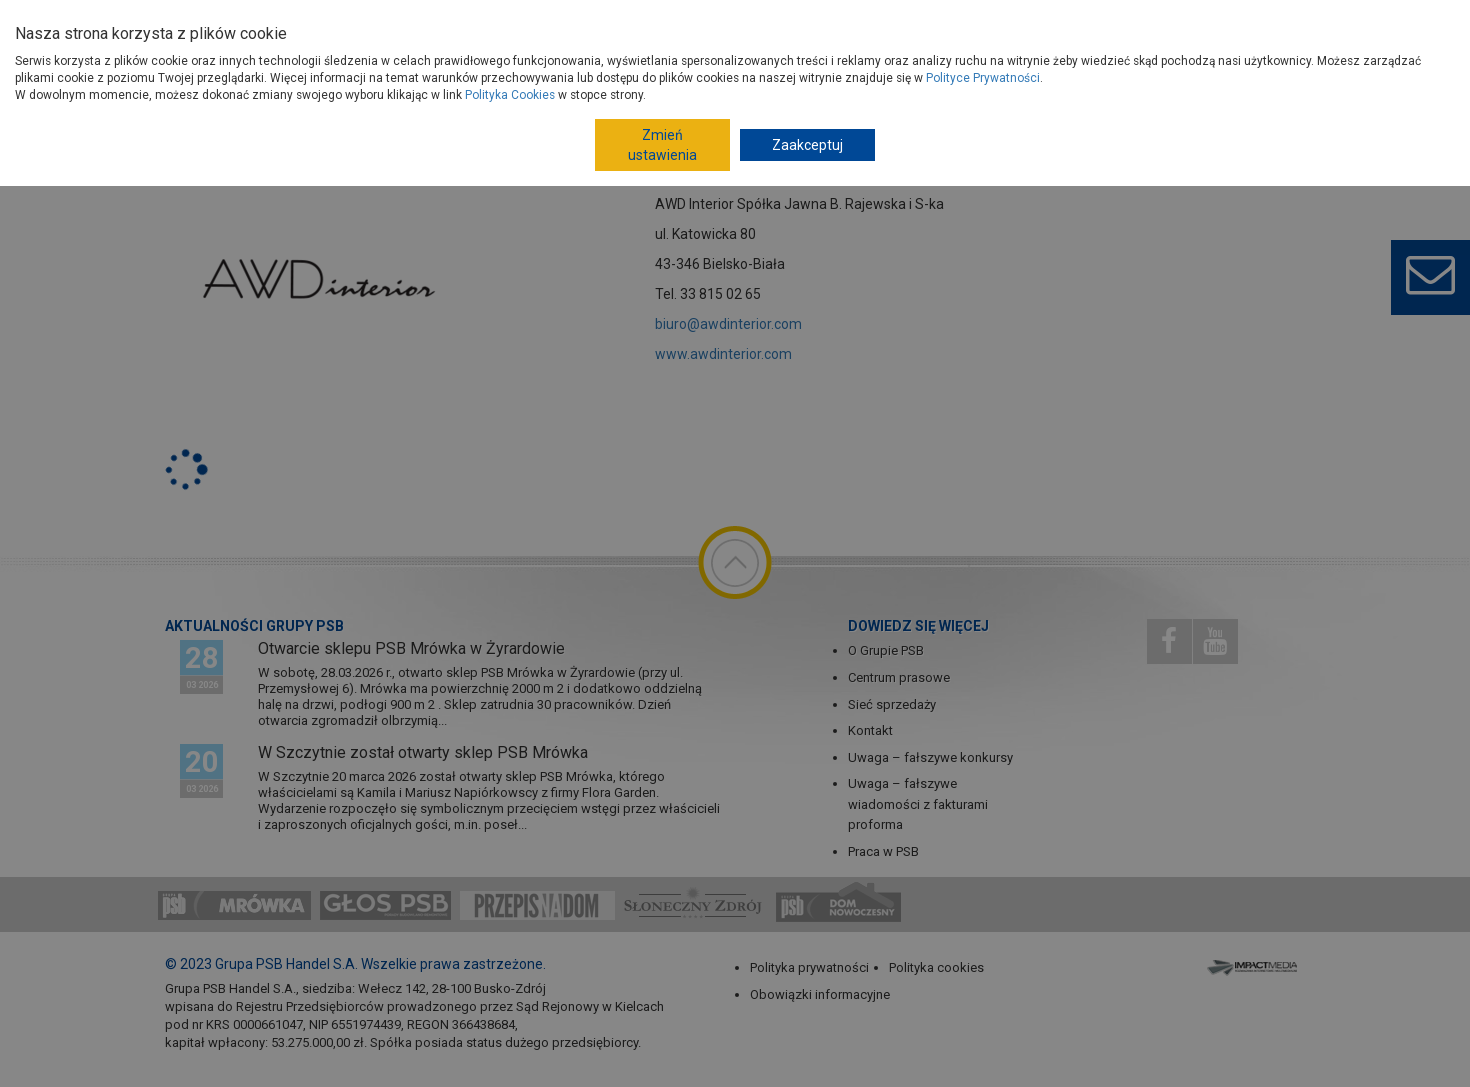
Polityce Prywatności (983, 78)
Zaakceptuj (807, 145)
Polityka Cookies (510, 95)
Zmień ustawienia (662, 145)
